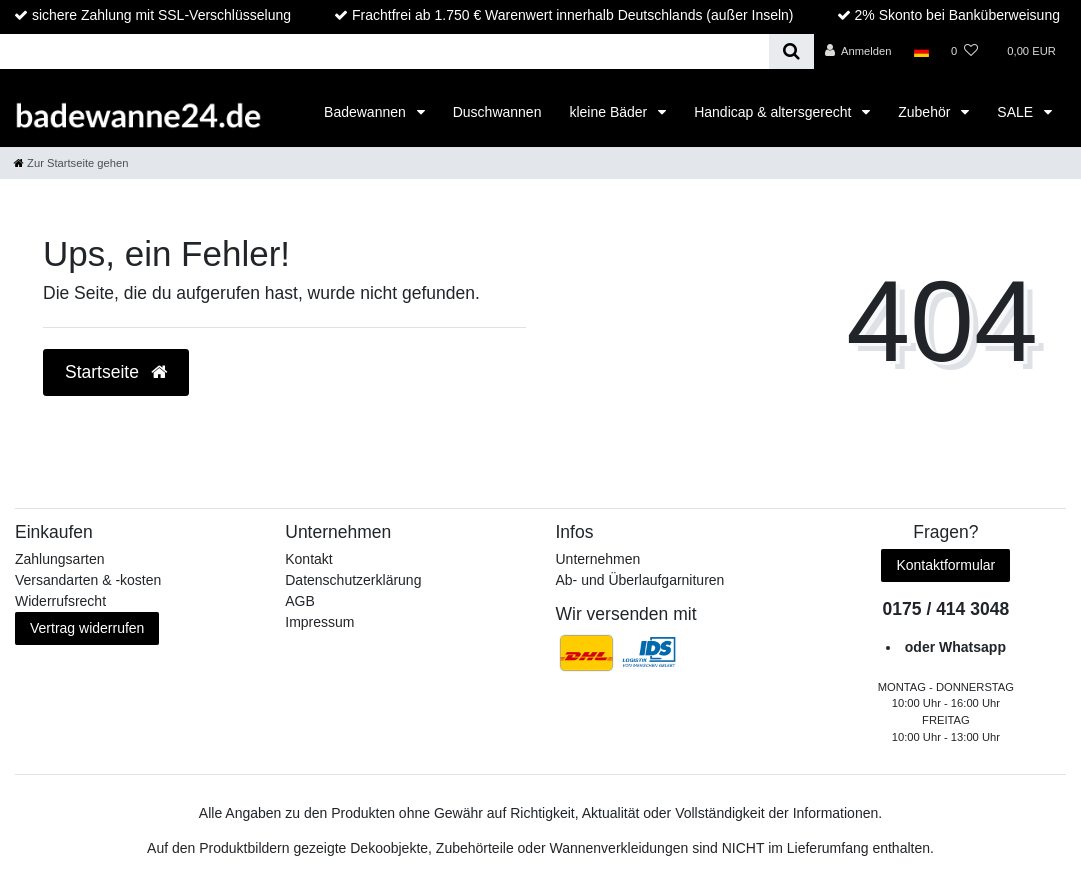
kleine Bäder (610, 112)
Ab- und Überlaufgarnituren (640, 580)
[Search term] (384, 51)
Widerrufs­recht (60, 601)
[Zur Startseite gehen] (71, 163)
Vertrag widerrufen (87, 628)
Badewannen (367, 112)
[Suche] (791, 51)
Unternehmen (598, 559)
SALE (1017, 112)
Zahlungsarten (60, 559)
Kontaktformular (945, 565)
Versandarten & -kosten (88, 580)
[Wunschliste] (964, 51)
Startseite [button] (116, 372)
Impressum (319, 622)
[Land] (921, 51)
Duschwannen (497, 112)
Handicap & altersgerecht (774, 112)
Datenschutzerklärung (353, 580)
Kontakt (308, 559)
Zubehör (926, 112)
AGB (300, 601)
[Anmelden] (858, 51)
